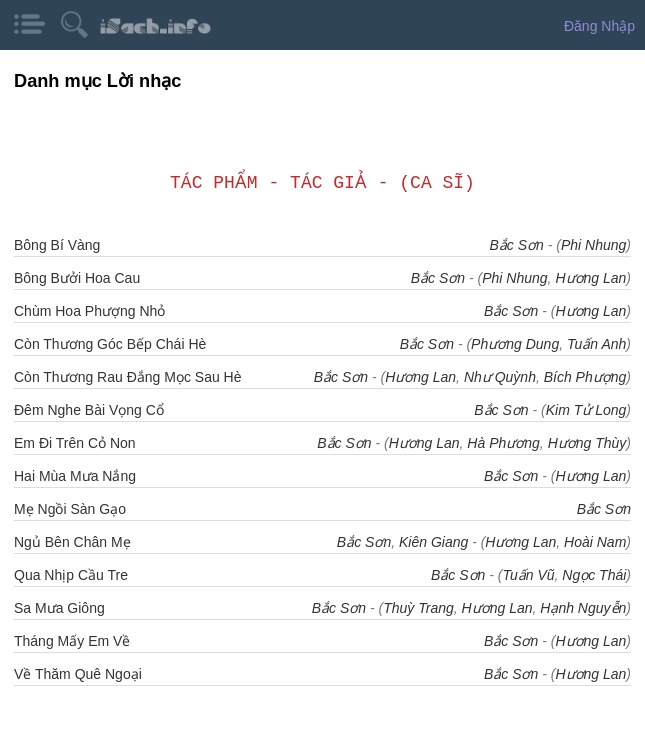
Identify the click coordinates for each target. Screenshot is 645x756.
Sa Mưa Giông (59, 608)
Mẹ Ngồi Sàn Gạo (70, 509)
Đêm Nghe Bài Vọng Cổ (89, 410)
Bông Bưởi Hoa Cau (77, 278)
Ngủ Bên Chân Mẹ (72, 542)
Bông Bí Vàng (57, 245)
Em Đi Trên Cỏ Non (75, 443)
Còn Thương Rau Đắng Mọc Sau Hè (128, 377)
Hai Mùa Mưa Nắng (75, 476)
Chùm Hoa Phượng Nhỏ (89, 311)
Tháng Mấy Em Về (72, 641)
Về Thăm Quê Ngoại (78, 674)
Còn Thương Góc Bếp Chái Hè (110, 344)
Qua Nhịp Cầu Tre (71, 575)
